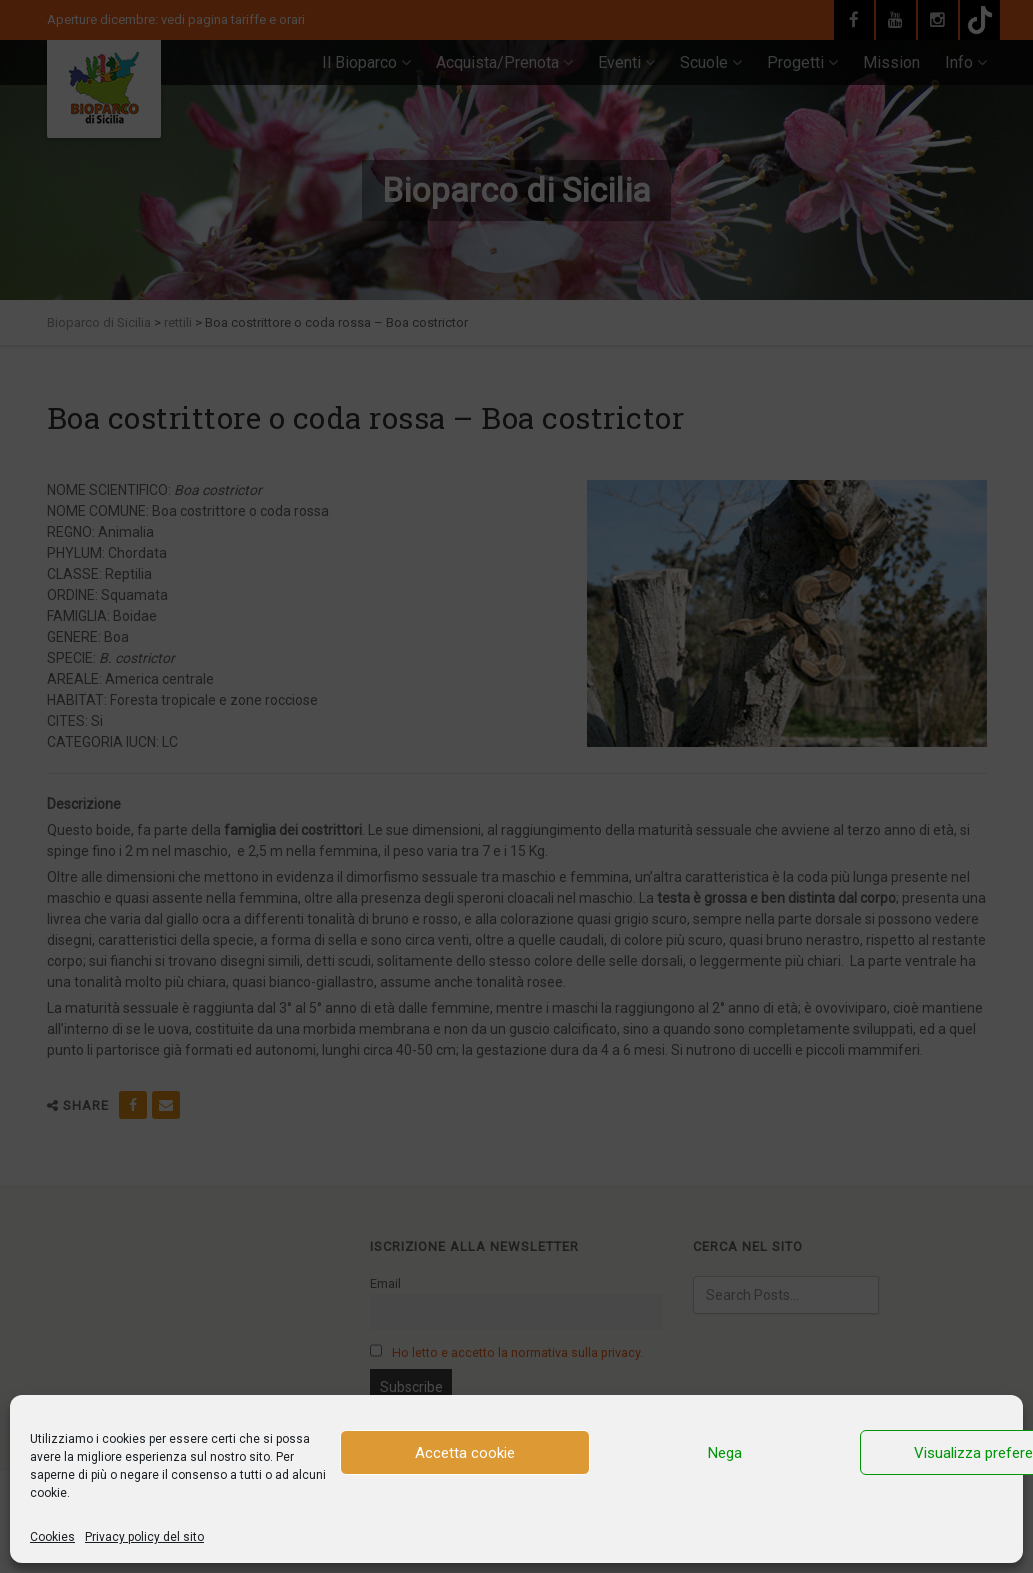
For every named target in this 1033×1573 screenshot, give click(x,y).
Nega (725, 1453)
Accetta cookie (465, 1453)
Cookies (52, 1537)
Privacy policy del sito (144, 1537)
